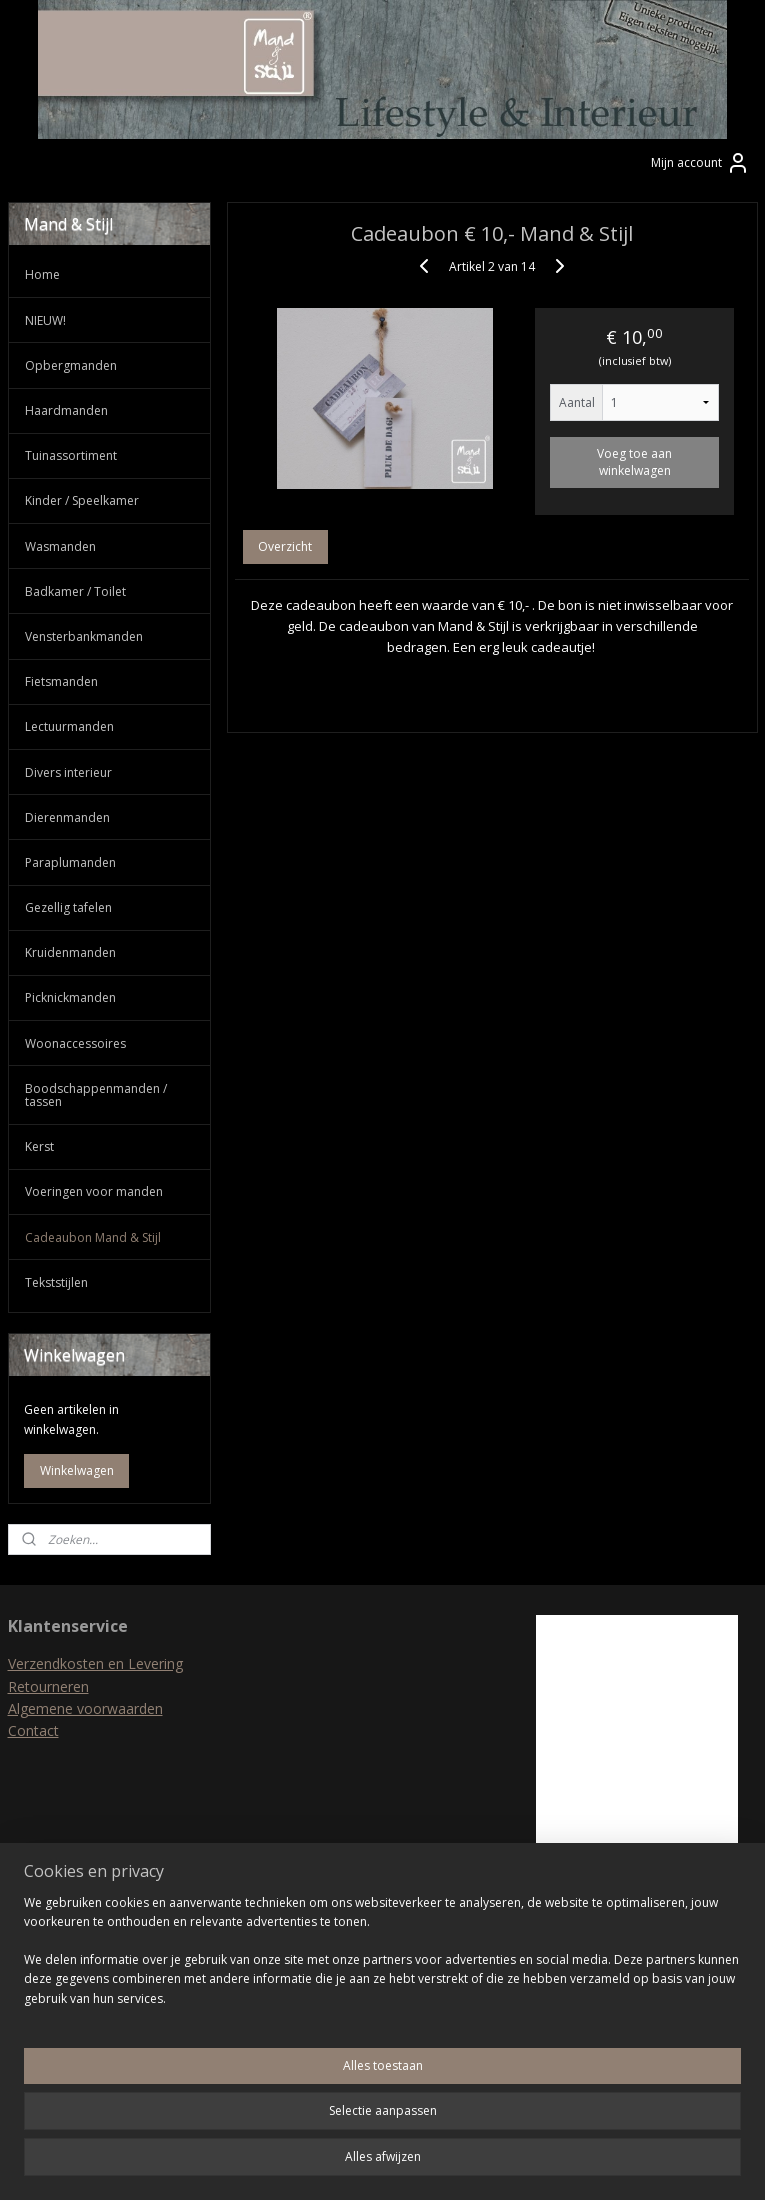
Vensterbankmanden (84, 636)
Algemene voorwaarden (85, 1708)
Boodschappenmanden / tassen (96, 1095)
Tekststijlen (56, 1282)
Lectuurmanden (69, 726)
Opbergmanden (71, 365)
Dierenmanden (67, 817)
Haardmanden (66, 410)
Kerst (39, 1146)
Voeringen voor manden (94, 1191)
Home (42, 274)
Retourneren (48, 1686)
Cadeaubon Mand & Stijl (93, 1237)
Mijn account (700, 163)
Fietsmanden (61, 681)
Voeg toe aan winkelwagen (634, 463)
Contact (33, 1730)
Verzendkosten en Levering (95, 1663)
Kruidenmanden (70, 952)
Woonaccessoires (75, 1043)
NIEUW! (45, 320)
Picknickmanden (70, 997)
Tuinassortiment (71, 455)
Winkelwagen (77, 1470)
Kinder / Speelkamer (82, 500)
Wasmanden (60, 546)
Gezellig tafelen (68, 907)
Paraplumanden (70, 862)
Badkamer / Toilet (75, 591)
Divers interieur (68, 772)
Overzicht (285, 547)
